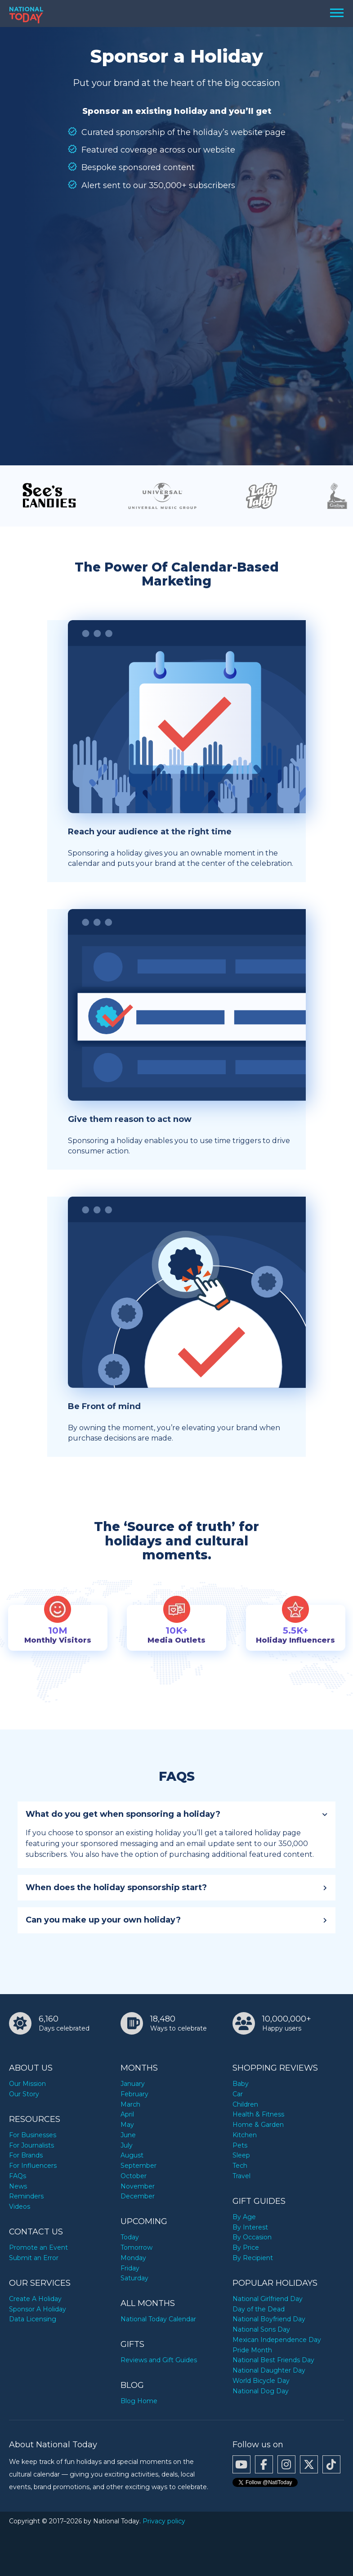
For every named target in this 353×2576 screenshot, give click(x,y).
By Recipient (252, 2258)
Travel (241, 2176)
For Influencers (33, 2166)
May (127, 2125)
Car (237, 2094)
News (18, 2186)
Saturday (134, 2278)
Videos (19, 2206)
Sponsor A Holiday (37, 2309)
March (130, 2104)
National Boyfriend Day (268, 2319)
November (138, 2186)
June (128, 2135)
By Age (244, 2217)
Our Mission (27, 2084)
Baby (240, 2084)
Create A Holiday (35, 2299)
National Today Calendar (158, 2319)
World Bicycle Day (261, 2381)
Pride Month (252, 2350)
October (134, 2176)
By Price (245, 2247)
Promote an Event (38, 2247)
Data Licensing (32, 2319)
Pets (239, 2145)
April (127, 2114)
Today (130, 2237)
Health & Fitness (258, 2114)
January (133, 2084)
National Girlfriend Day (267, 2299)
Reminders (26, 2196)
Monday (133, 2258)
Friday (130, 2268)
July (127, 2145)
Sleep (241, 2155)
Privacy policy (164, 2521)
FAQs (17, 2176)
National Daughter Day (268, 2370)
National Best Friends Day (273, 2360)
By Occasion (252, 2237)
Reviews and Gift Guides (159, 2360)
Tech (239, 2166)
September (138, 2166)
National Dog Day (260, 2391)
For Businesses (32, 2135)
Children (245, 2104)
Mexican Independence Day (276, 2340)
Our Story (24, 2094)
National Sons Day (261, 2329)
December (138, 2196)
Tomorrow (136, 2247)
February (134, 2094)
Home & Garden (258, 2125)
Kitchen (244, 2135)
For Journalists (31, 2145)
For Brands (26, 2155)
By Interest (250, 2227)
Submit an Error (33, 2258)
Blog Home (139, 2401)
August (132, 2155)
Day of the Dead (258, 2309)
